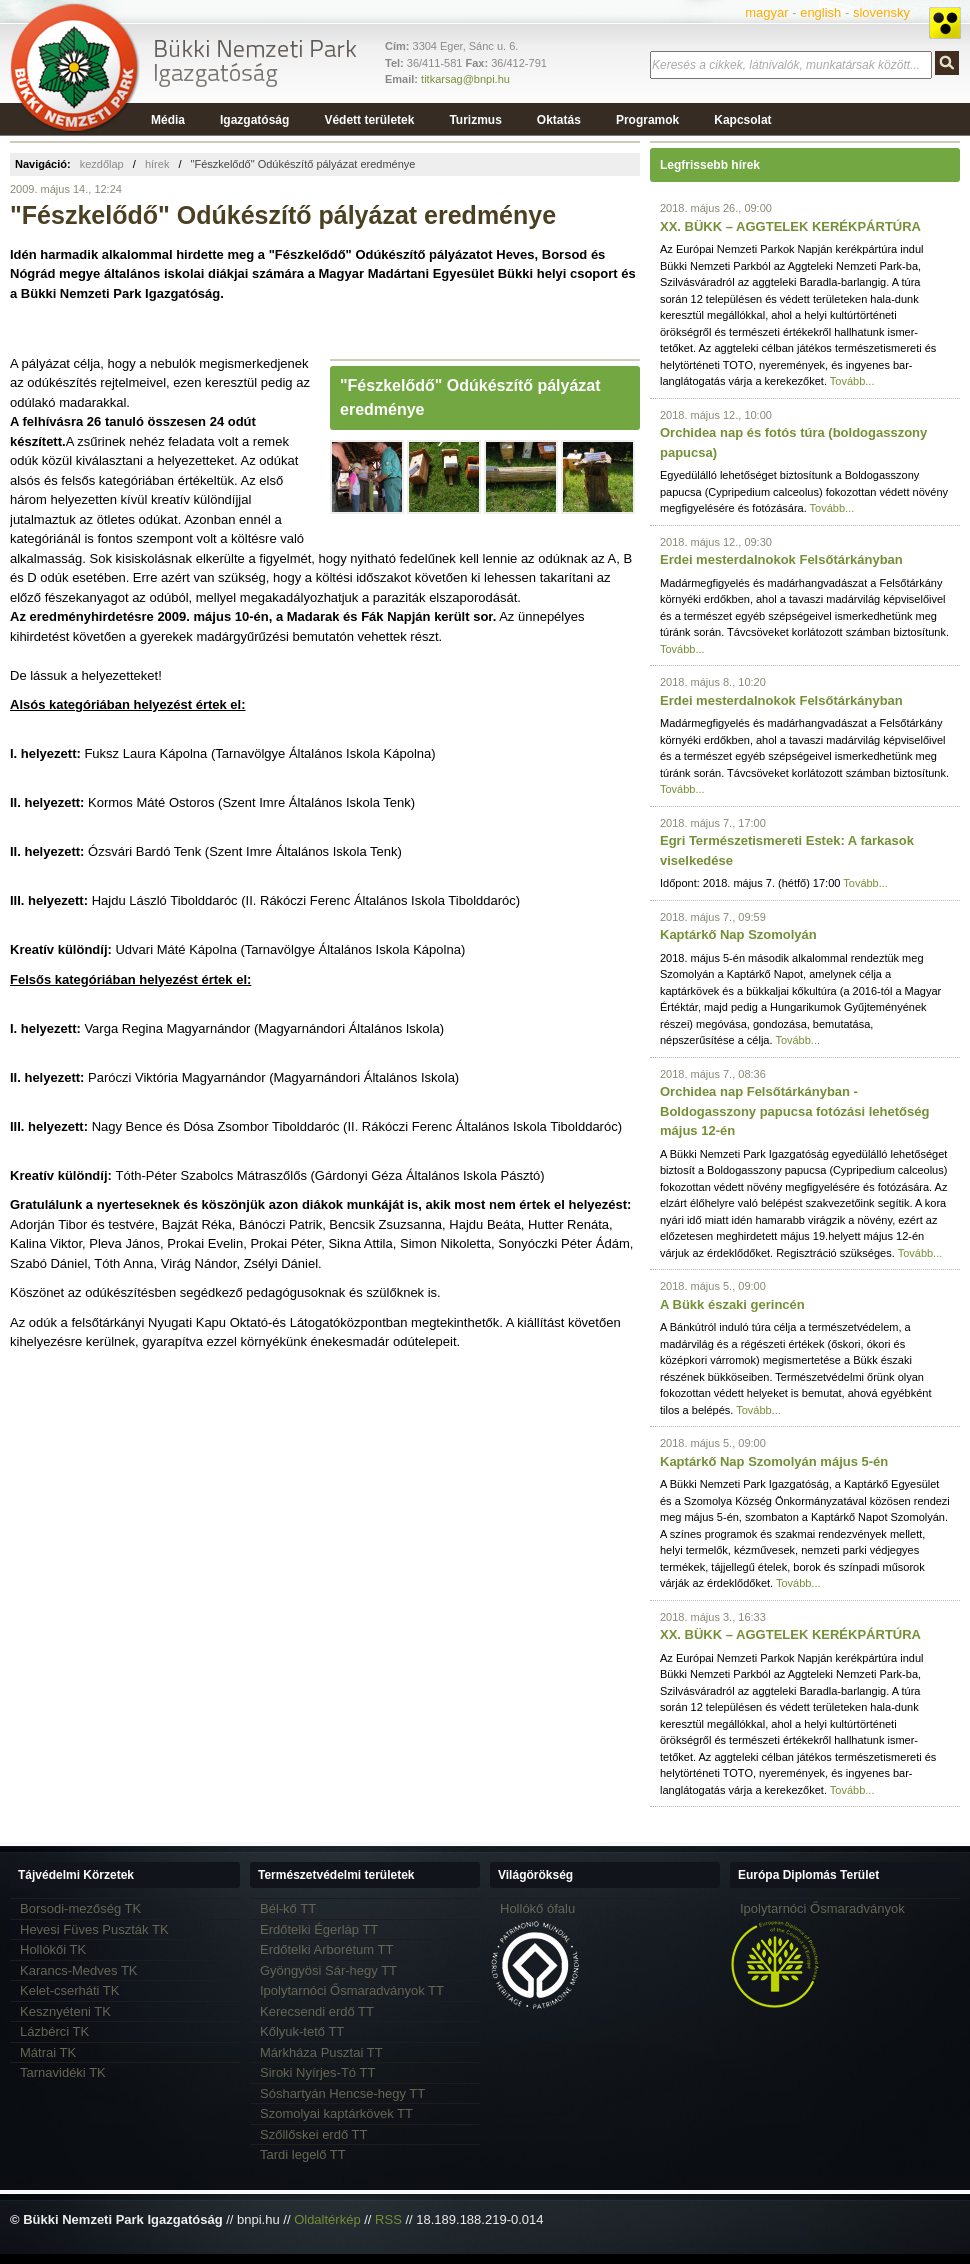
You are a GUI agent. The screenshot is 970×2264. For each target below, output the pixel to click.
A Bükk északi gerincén (732, 1304)
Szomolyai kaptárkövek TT (336, 2113)
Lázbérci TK (54, 2031)
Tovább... (852, 381)
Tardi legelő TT (303, 2154)
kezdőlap (102, 164)
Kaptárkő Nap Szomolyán (738, 934)
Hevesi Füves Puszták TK (94, 1929)
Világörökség (535, 1875)
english (820, 12)
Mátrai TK (48, 2052)
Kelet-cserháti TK (69, 1990)
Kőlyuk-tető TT (302, 2031)
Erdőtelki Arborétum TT (326, 1949)
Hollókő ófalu (537, 1908)
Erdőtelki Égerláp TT (319, 1929)
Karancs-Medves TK (79, 1970)
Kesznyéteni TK (65, 2011)
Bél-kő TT (288, 1908)
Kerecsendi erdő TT (317, 2011)
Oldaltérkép (327, 2219)
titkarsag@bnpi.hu (465, 79)
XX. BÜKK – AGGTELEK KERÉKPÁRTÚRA (790, 226)
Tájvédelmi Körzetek (76, 1875)
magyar (766, 12)
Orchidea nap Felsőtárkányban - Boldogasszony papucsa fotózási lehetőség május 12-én (794, 1111)
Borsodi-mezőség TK (80, 1908)
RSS (388, 2219)
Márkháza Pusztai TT (321, 2052)
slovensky (881, 12)
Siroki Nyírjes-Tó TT (317, 2072)
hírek (157, 164)
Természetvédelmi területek (336, 1875)
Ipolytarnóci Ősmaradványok (822, 1908)
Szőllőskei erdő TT (313, 2134)
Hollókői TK (53, 1949)
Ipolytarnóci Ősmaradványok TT (352, 1990)
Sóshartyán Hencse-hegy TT (342, 2093)
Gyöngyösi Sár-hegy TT (328, 1970)
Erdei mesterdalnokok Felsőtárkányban (781, 559)
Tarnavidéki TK (63, 2072)
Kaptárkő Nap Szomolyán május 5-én (774, 1461)
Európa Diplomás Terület (808, 1875)
